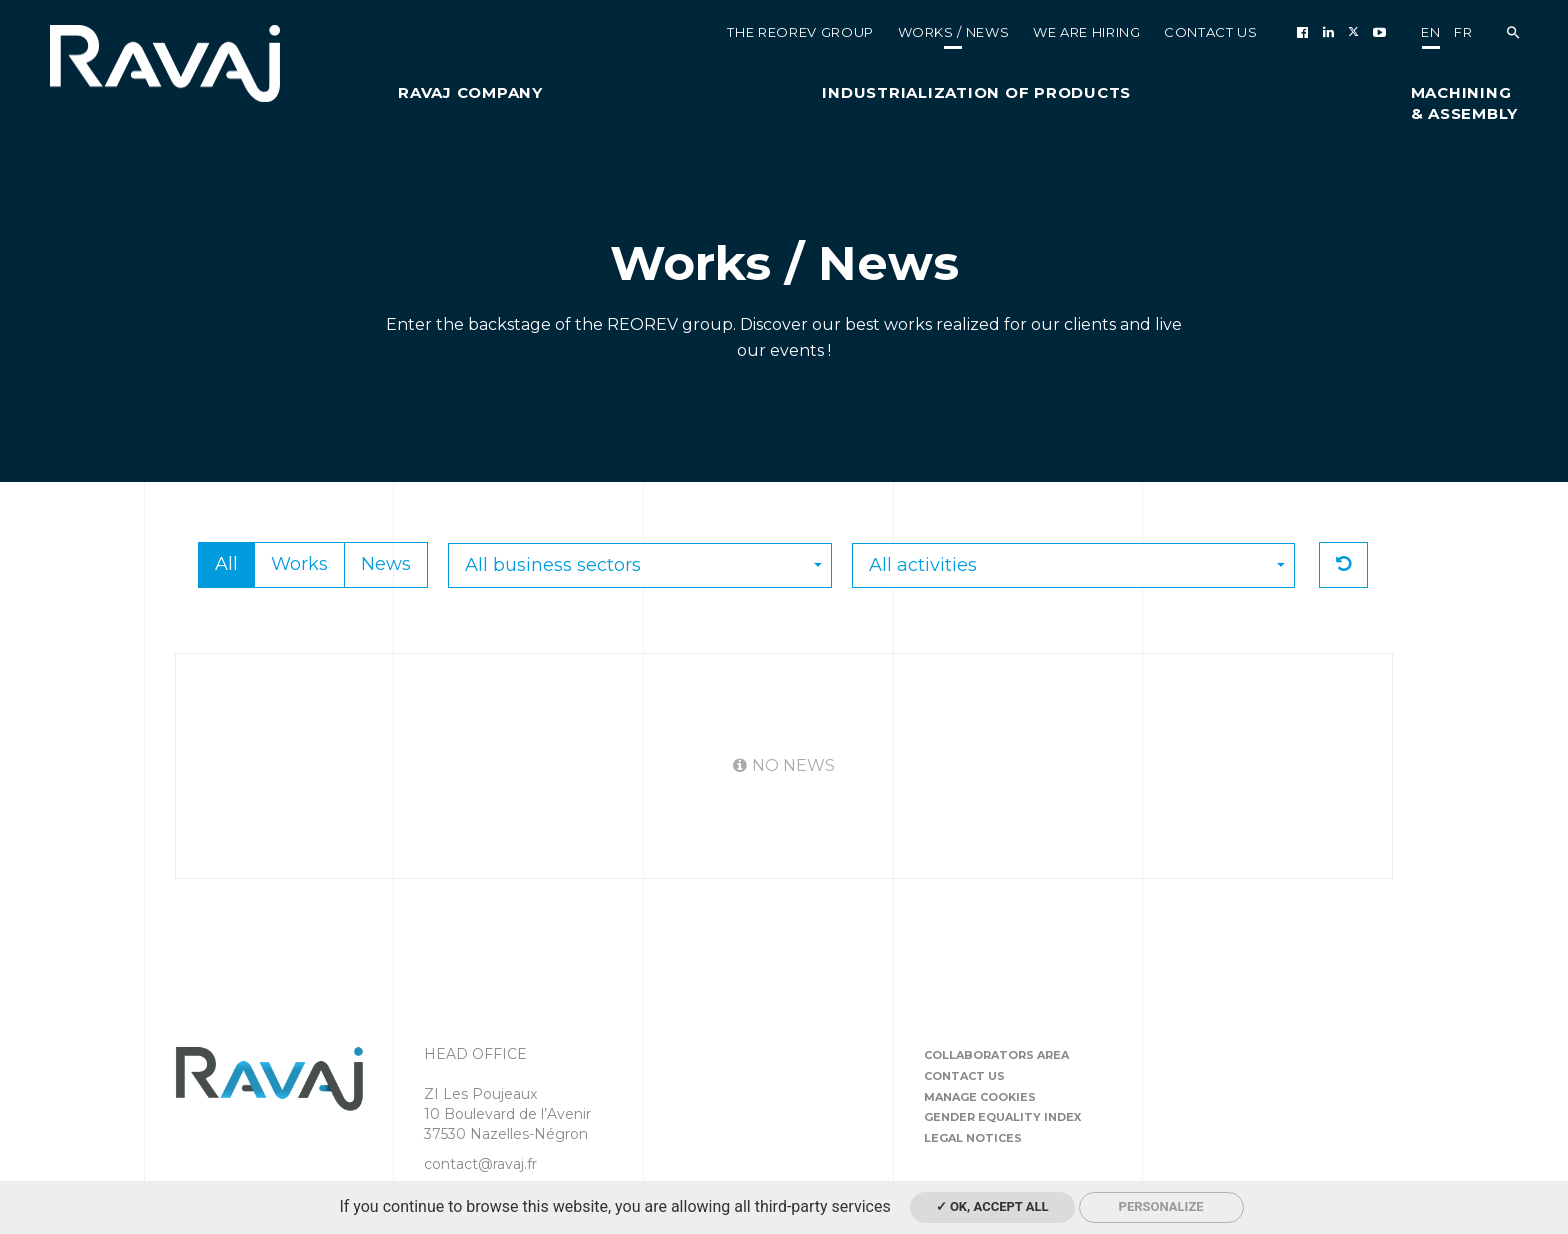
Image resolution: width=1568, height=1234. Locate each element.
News (386, 564)
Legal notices (973, 1138)
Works (299, 564)
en (1430, 32)
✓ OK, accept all (992, 1206)
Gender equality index (1002, 1117)
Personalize (1161, 1206)
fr (1463, 32)
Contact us (964, 1076)
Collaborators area (996, 1055)
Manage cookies (980, 1097)
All (226, 564)
